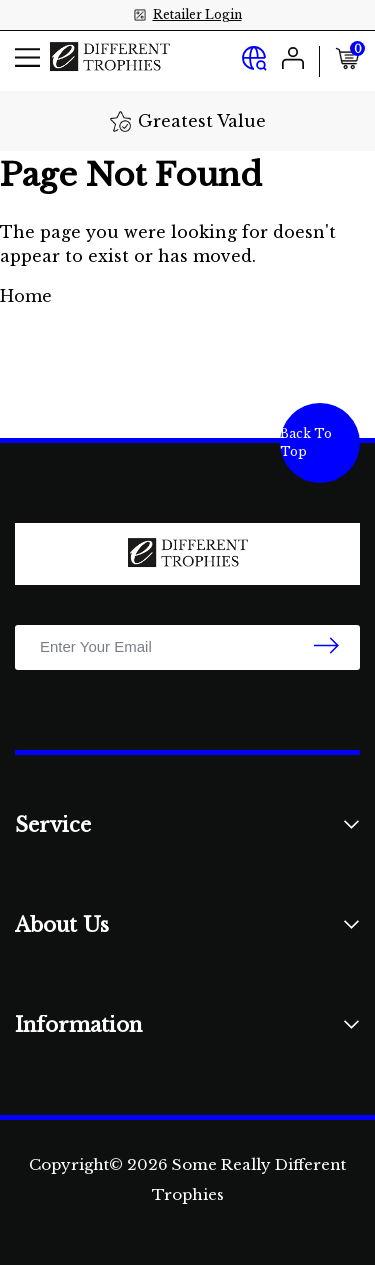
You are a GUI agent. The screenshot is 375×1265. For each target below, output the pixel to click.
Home (26, 296)
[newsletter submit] (326, 647)
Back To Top (306, 442)
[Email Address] (187, 647)
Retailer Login (197, 14)
